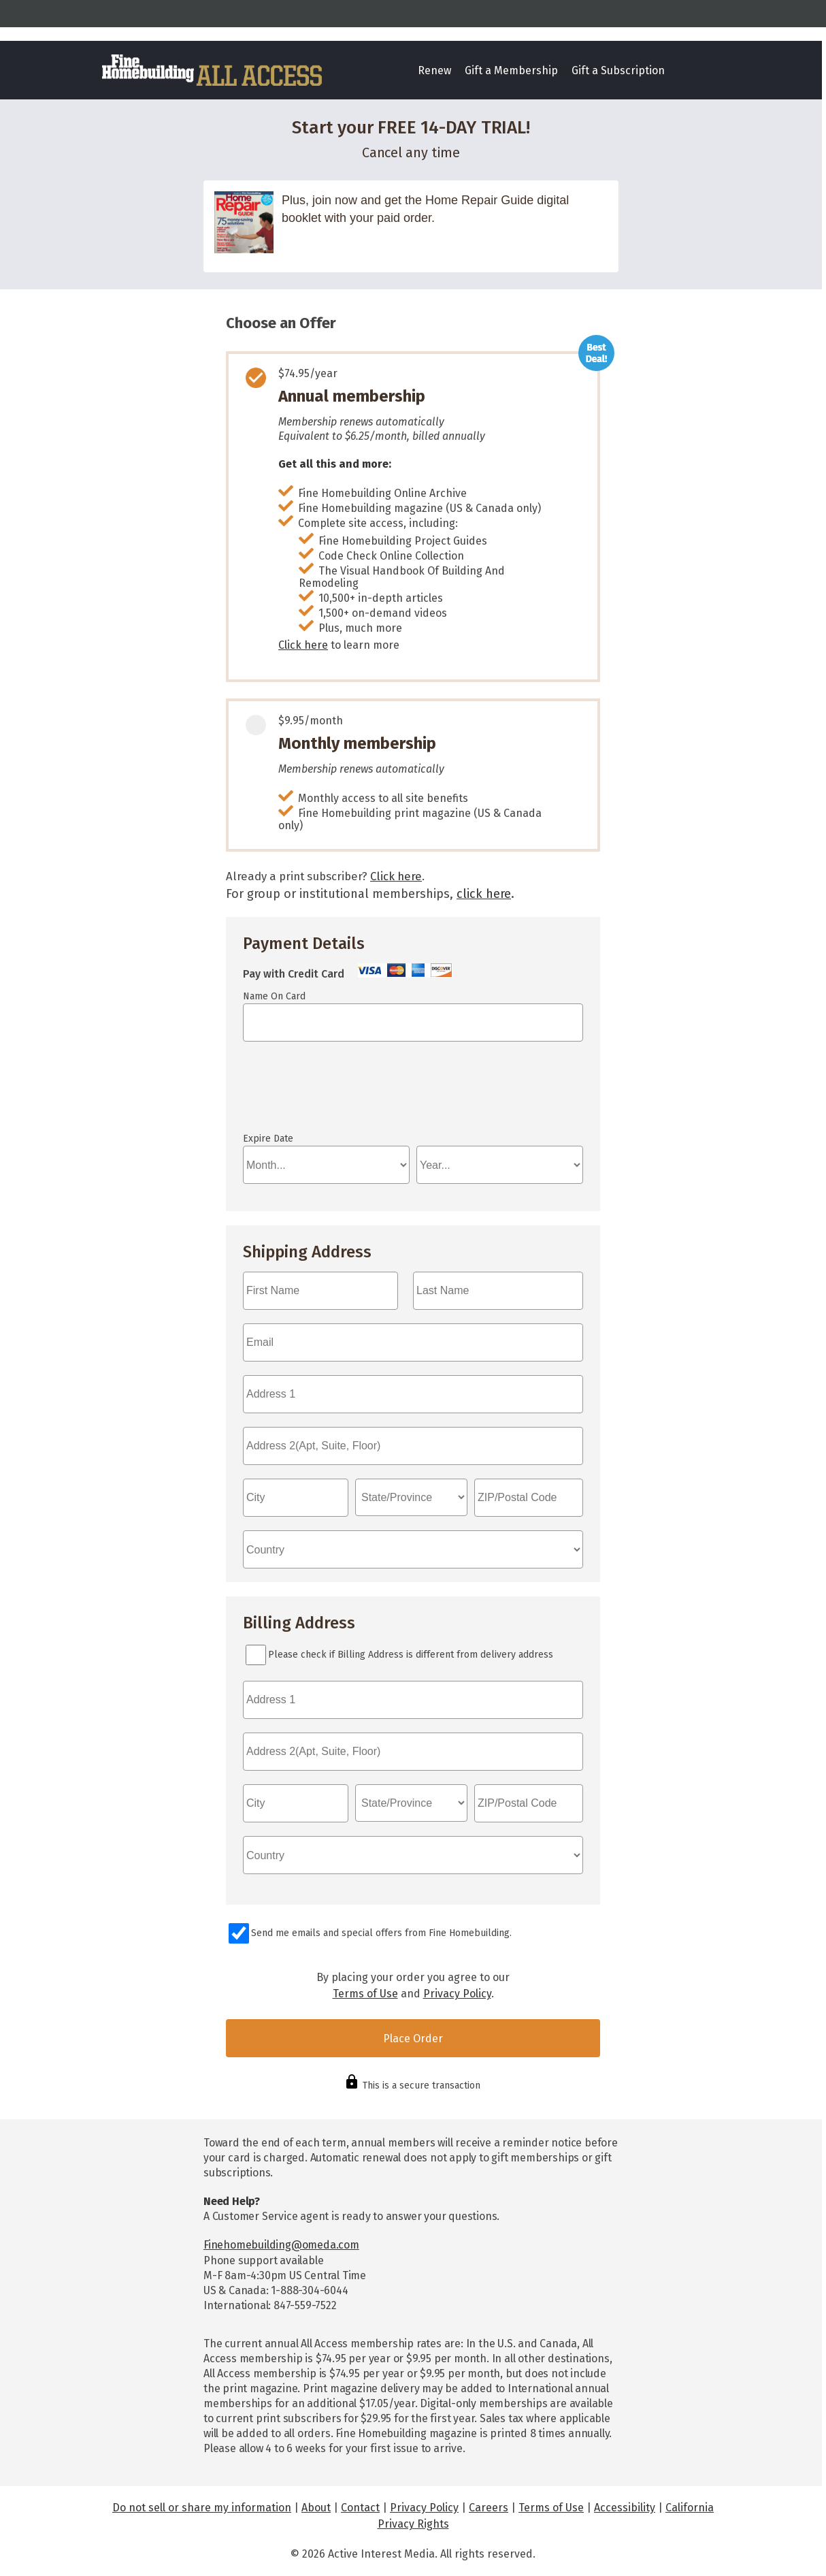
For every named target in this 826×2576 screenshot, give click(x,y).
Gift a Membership (511, 70)
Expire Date (268, 1138)
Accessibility (624, 2507)
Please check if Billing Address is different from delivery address (410, 1654)
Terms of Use (365, 1993)
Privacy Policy (457, 1993)
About (316, 2507)
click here (484, 893)
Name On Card (274, 996)
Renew (434, 70)
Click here (303, 645)
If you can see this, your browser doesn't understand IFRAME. (304, 1093)
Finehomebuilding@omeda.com (281, 2244)
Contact (360, 2507)
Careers (488, 2507)
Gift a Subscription (618, 70)
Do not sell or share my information (201, 2507)
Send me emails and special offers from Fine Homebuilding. (381, 1933)
